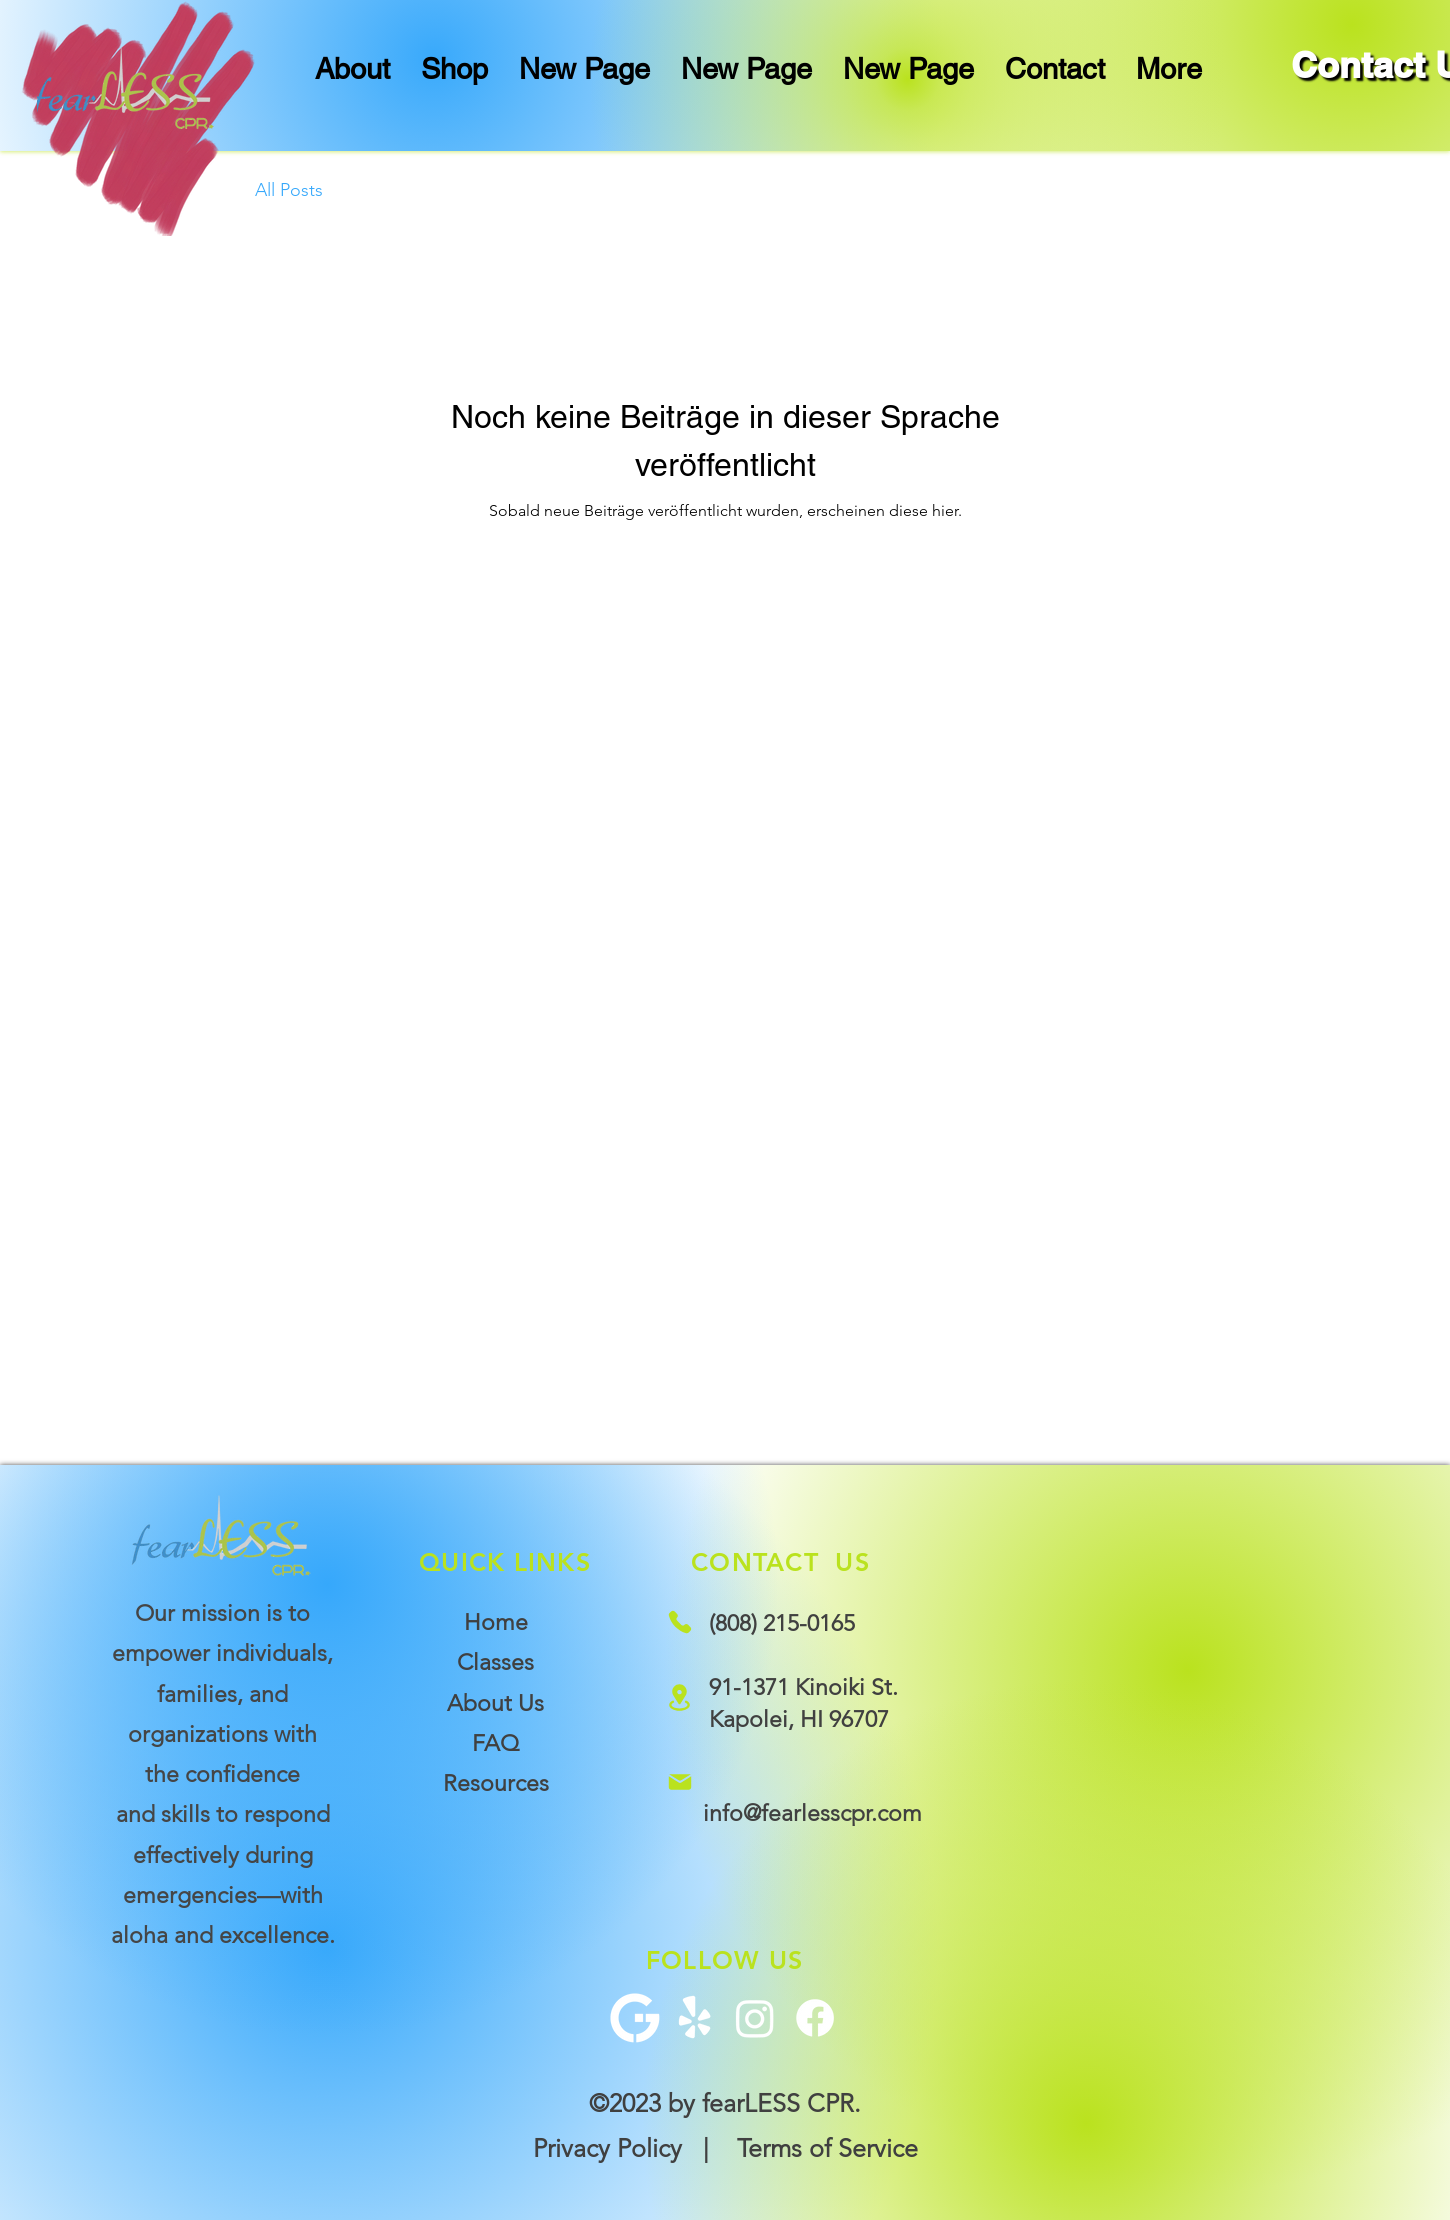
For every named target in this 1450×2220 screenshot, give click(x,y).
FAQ (495, 1743)
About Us (495, 1703)
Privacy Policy (607, 2148)
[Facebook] (815, 2018)
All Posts (289, 190)
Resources (496, 1783)
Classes (495, 1662)
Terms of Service (827, 2148)
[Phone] (679, 1621)
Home (496, 1622)
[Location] (679, 1697)
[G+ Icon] (635, 2018)
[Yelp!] (695, 2018)
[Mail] (679, 1782)
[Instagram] (755, 2018)
